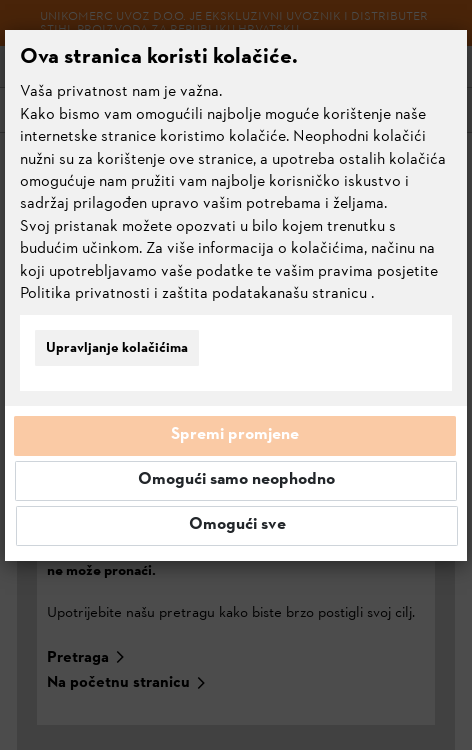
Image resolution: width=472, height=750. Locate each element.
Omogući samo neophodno (236, 480)
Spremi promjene (235, 435)
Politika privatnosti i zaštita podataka (148, 294)
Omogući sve (237, 525)
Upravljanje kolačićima (117, 348)
